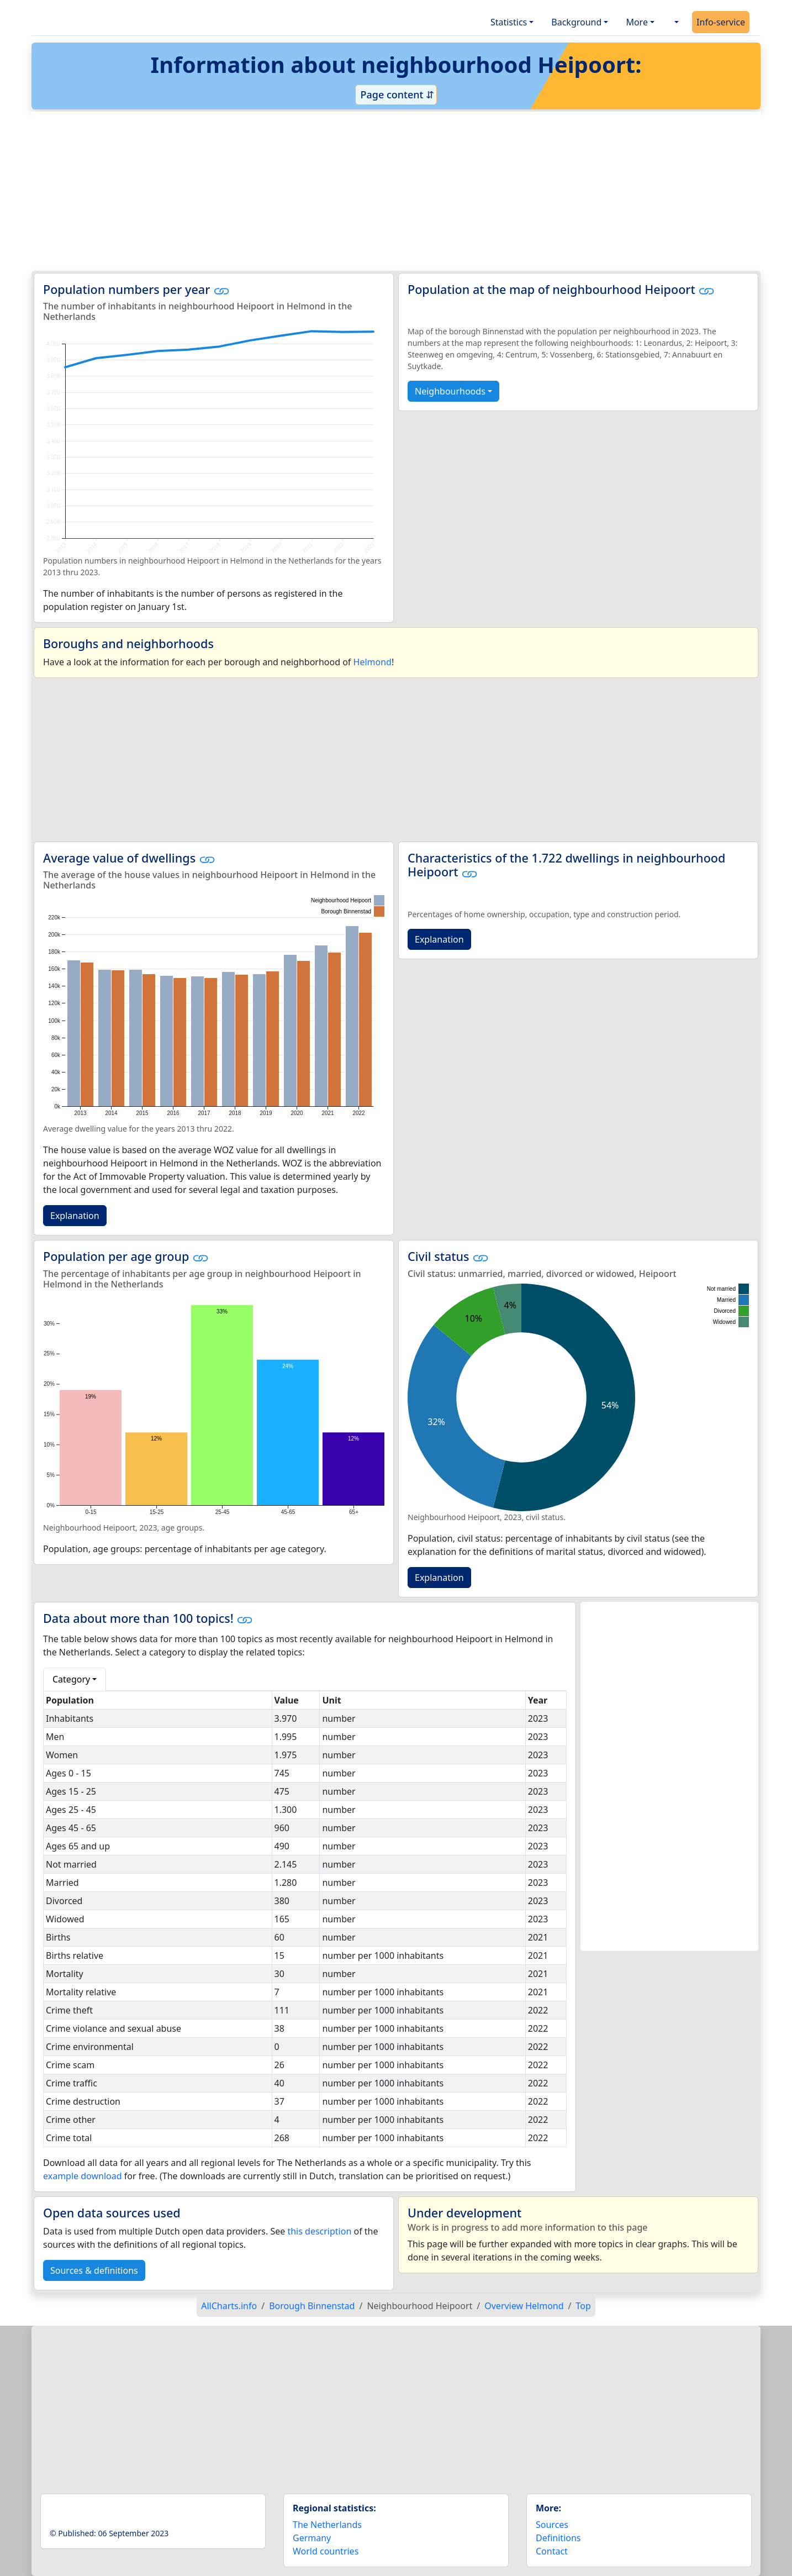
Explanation (74, 1216)
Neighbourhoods (450, 391)
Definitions (558, 2538)
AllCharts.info (229, 2306)
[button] (675, 22)
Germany (312, 2538)
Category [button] (71, 1679)
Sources (552, 2525)
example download (82, 2176)
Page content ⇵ (396, 94)
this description (319, 2231)
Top (583, 2306)
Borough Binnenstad (312, 2306)
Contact (552, 2551)
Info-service (720, 22)
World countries (325, 2551)
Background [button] (576, 22)
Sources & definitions (94, 2270)
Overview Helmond (523, 2306)
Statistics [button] (508, 22)
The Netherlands (327, 2525)
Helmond (372, 662)
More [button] (637, 22)
